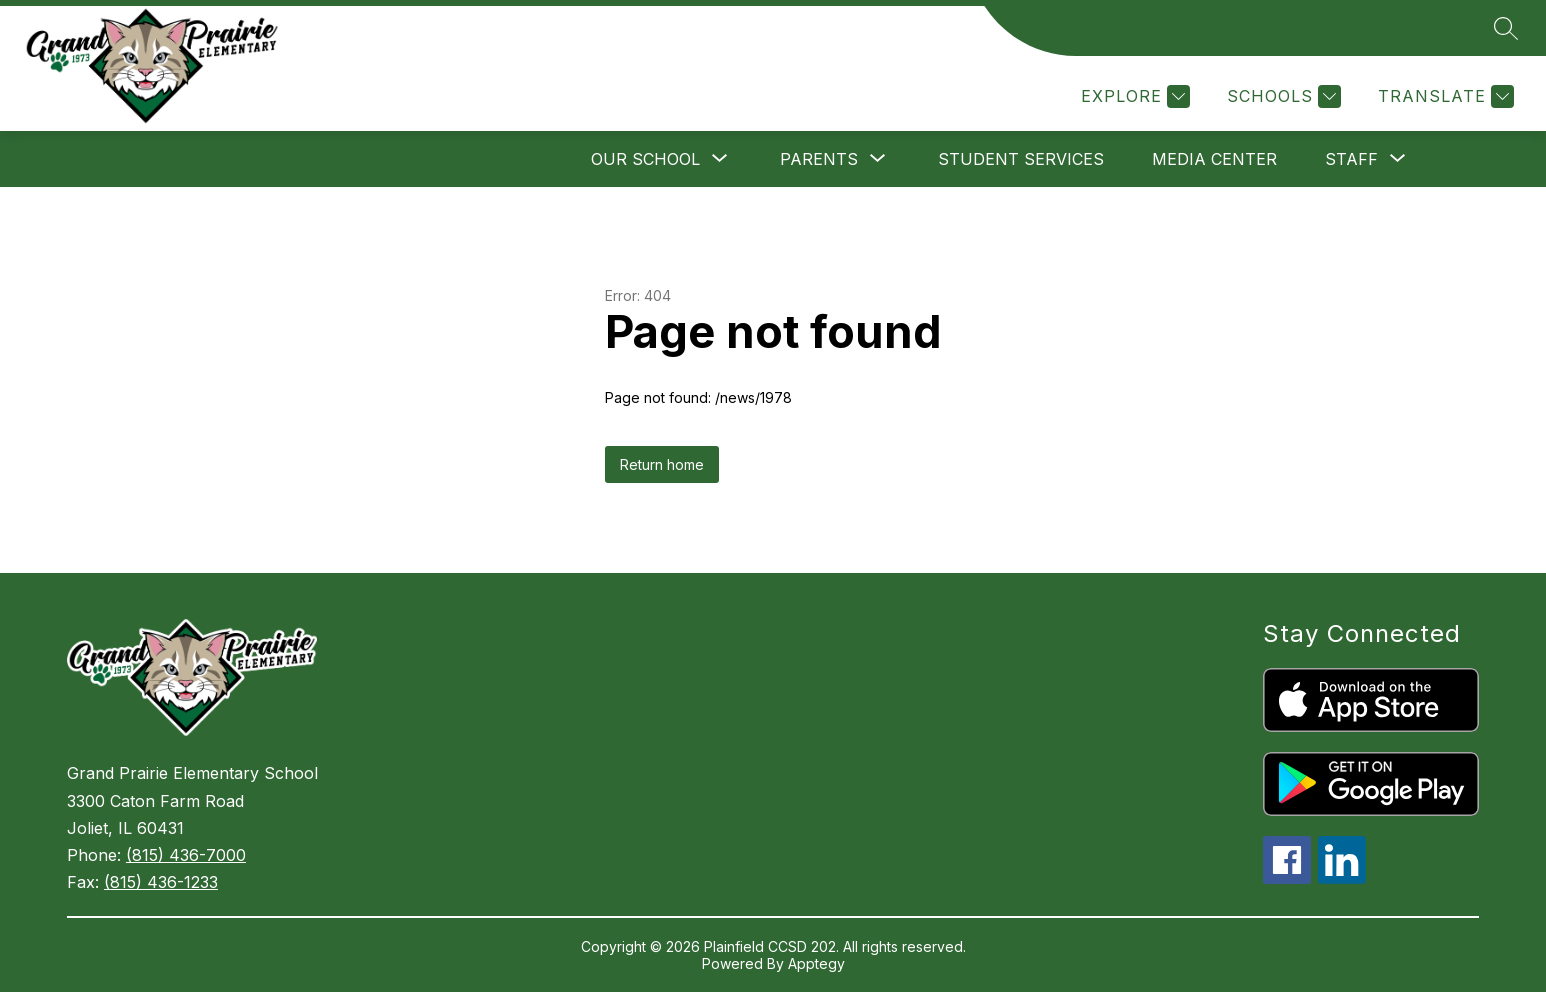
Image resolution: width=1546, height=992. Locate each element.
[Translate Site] (1443, 96)
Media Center (1214, 159)
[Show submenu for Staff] (1351, 159)
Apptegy (816, 963)
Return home (662, 464)
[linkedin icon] (1342, 878)
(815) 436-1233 (161, 882)
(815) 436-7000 (186, 855)
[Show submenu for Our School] (645, 159)
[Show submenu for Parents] (819, 159)
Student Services (1021, 159)
